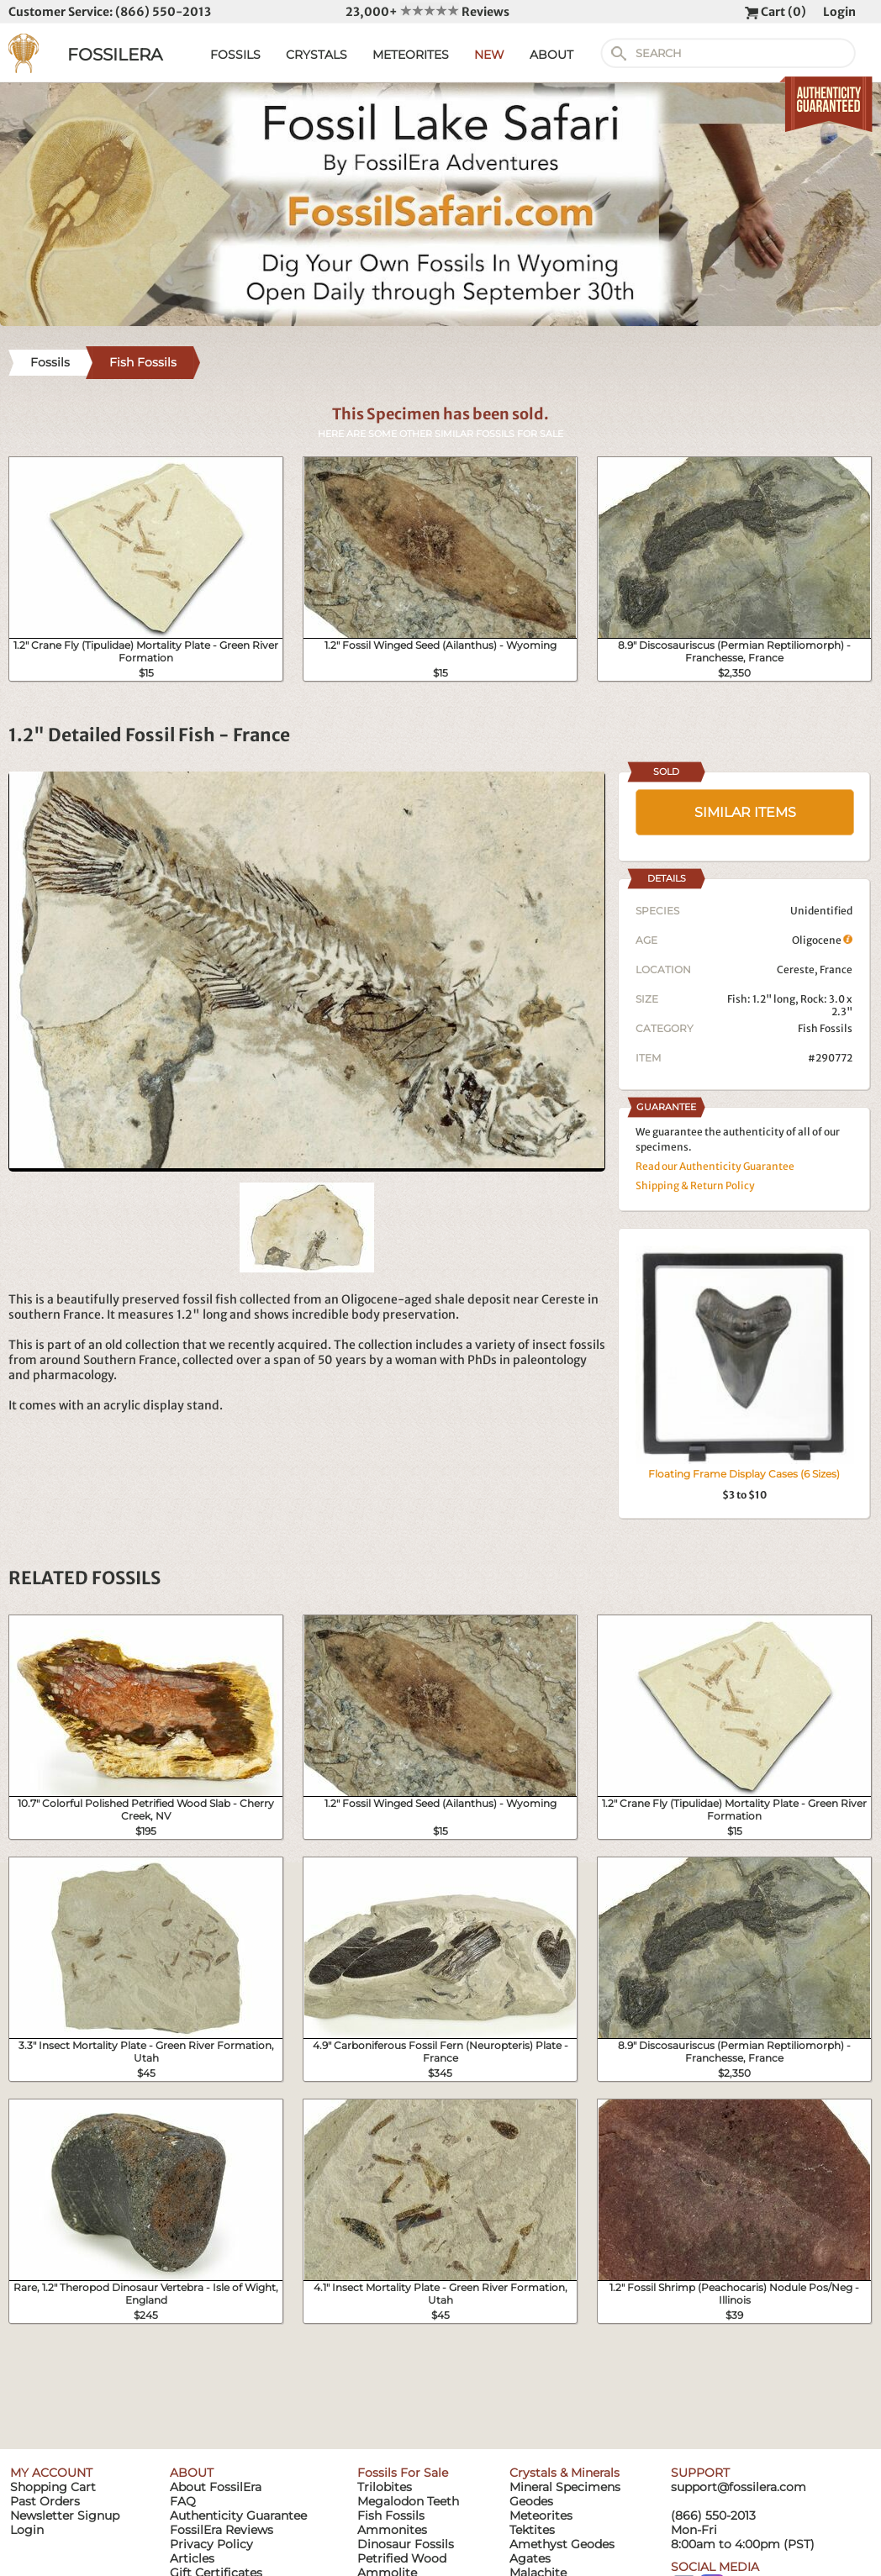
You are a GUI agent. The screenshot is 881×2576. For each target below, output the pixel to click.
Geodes (531, 2501)
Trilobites (384, 2486)
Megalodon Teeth (408, 2501)
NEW (489, 54)
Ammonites (392, 2529)
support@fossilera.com (738, 2486)
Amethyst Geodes (562, 2544)
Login (839, 11)
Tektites (532, 2529)
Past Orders (45, 2501)
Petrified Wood (401, 2558)
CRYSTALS (316, 54)
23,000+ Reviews (427, 11)
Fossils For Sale (402, 2472)
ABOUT (551, 54)
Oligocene (822, 940)
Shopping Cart (53, 2486)
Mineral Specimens (564, 2486)
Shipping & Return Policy (695, 1185)
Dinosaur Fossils (405, 2544)
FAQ (183, 2501)
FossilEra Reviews (221, 2529)
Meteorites (540, 2515)
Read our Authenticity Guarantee (715, 1166)
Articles (192, 2558)
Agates (530, 2558)
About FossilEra (215, 2486)
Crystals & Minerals (564, 2472)
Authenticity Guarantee (238, 2515)
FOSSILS (235, 54)
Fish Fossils (825, 1028)
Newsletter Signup (64, 2515)
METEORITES (410, 54)
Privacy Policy (211, 2544)
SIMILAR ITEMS (745, 812)
